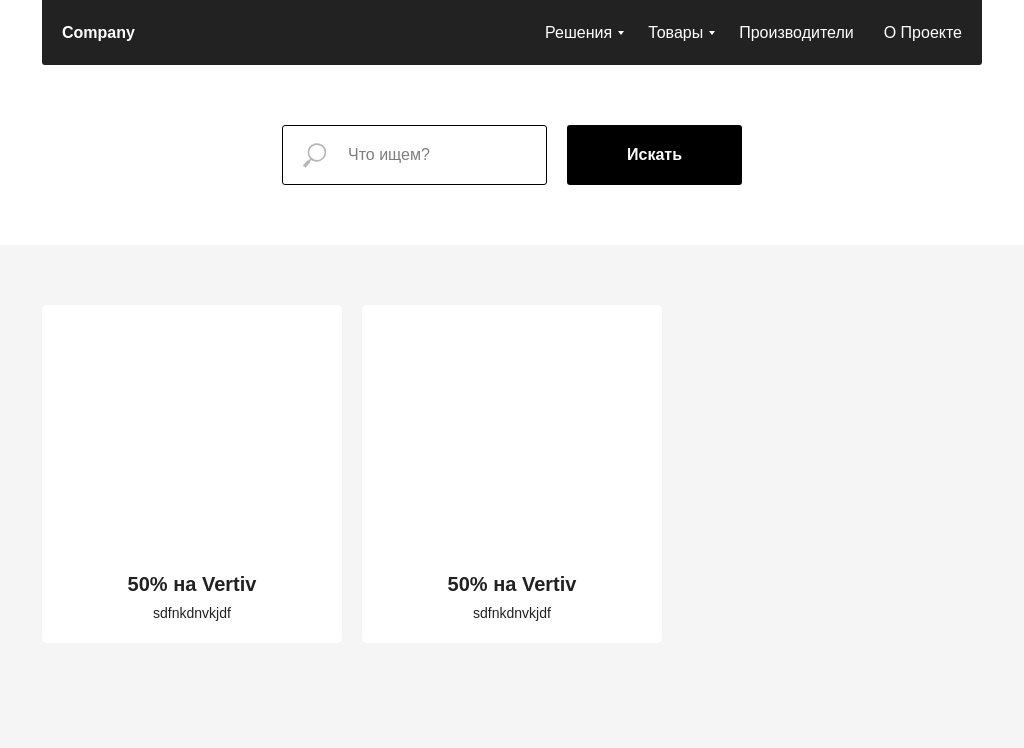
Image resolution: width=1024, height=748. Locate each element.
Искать (654, 154)
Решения (578, 32)
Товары (675, 32)
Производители (796, 32)
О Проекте (923, 32)
